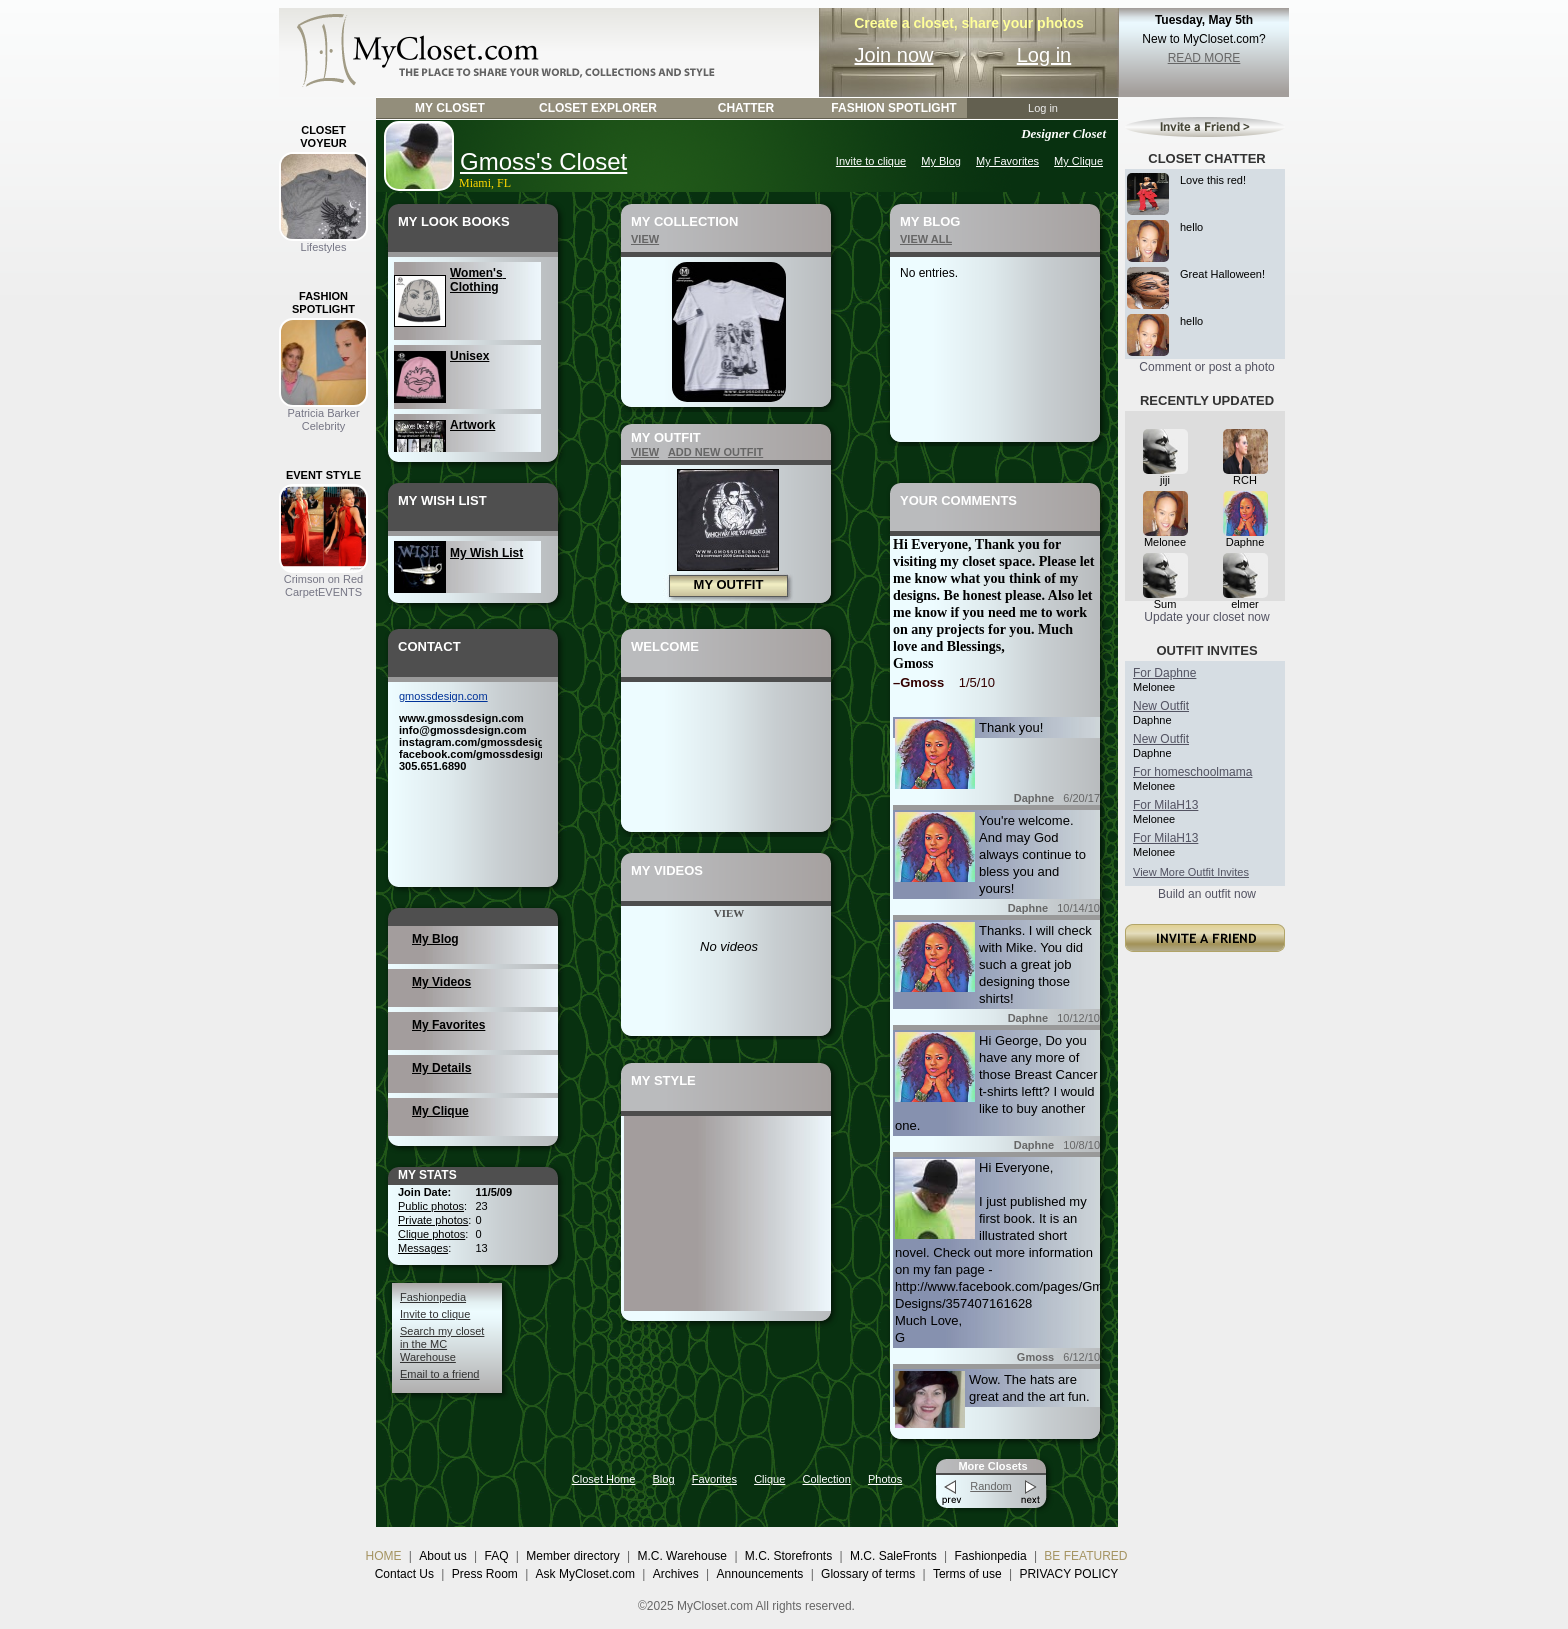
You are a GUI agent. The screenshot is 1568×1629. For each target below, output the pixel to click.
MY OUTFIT (729, 584)
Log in (1044, 55)
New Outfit (1161, 706)
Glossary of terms (868, 1574)
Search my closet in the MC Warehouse (442, 1344)
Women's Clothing (478, 280)
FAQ (496, 1556)
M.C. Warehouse (682, 1556)
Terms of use (967, 1574)
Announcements (760, 1574)
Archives (676, 1574)
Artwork (472, 425)
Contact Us (404, 1574)
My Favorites (1007, 161)
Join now (894, 55)
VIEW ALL (926, 239)
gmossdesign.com (443, 696)
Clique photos (431, 1234)
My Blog (941, 161)
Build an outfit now (1207, 894)
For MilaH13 (1165, 805)
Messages (423, 1248)
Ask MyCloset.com (585, 1574)
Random (991, 1486)
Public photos (431, 1206)
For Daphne (1164, 673)
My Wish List (486, 553)
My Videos (441, 982)
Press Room (485, 1574)
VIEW (645, 239)
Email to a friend (439, 1374)
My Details (441, 1068)
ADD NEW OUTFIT (715, 452)
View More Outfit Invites (1191, 872)
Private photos (433, 1220)
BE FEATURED (1085, 1556)
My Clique (1078, 161)
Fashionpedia (433, 1297)
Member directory (572, 1556)
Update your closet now (1206, 617)
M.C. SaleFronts (893, 1556)
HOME (384, 1556)
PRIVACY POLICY (1068, 1574)
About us (442, 1556)
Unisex (469, 356)
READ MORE (1204, 58)
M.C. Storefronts (788, 1556)
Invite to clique (871, 161)
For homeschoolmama (1192, 772)
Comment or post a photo (1206, 367)
